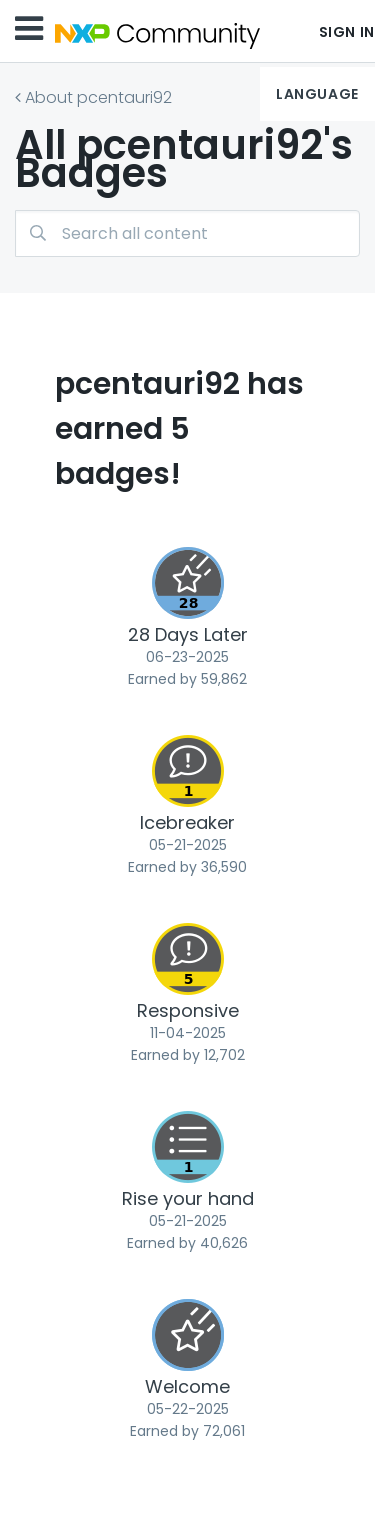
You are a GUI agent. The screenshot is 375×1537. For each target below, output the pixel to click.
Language (317, 94)
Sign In (347, 32)
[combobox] (187, 233)
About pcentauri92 (98, 97)
